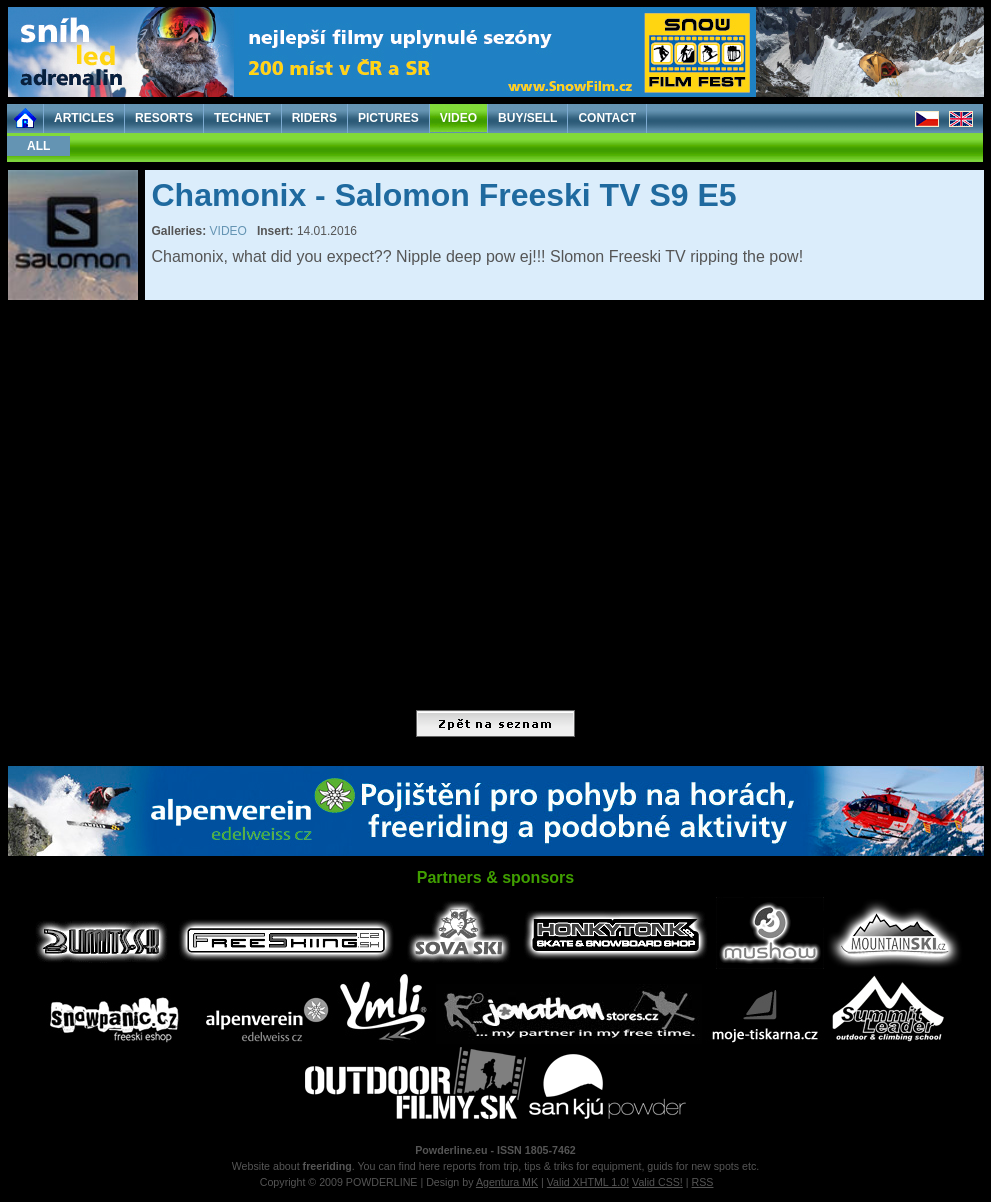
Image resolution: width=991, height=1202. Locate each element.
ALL (38, 146)
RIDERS (314, 118)
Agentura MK (507, 1182)
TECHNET (242, 118)
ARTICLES (84, 118)
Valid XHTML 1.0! (588, 1182)
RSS (703, 1182)
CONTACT (607, 118)
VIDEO (458, 118)
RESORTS (164, 118)
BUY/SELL (527, 118)
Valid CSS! (657, 1182)
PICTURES (388, 118)
